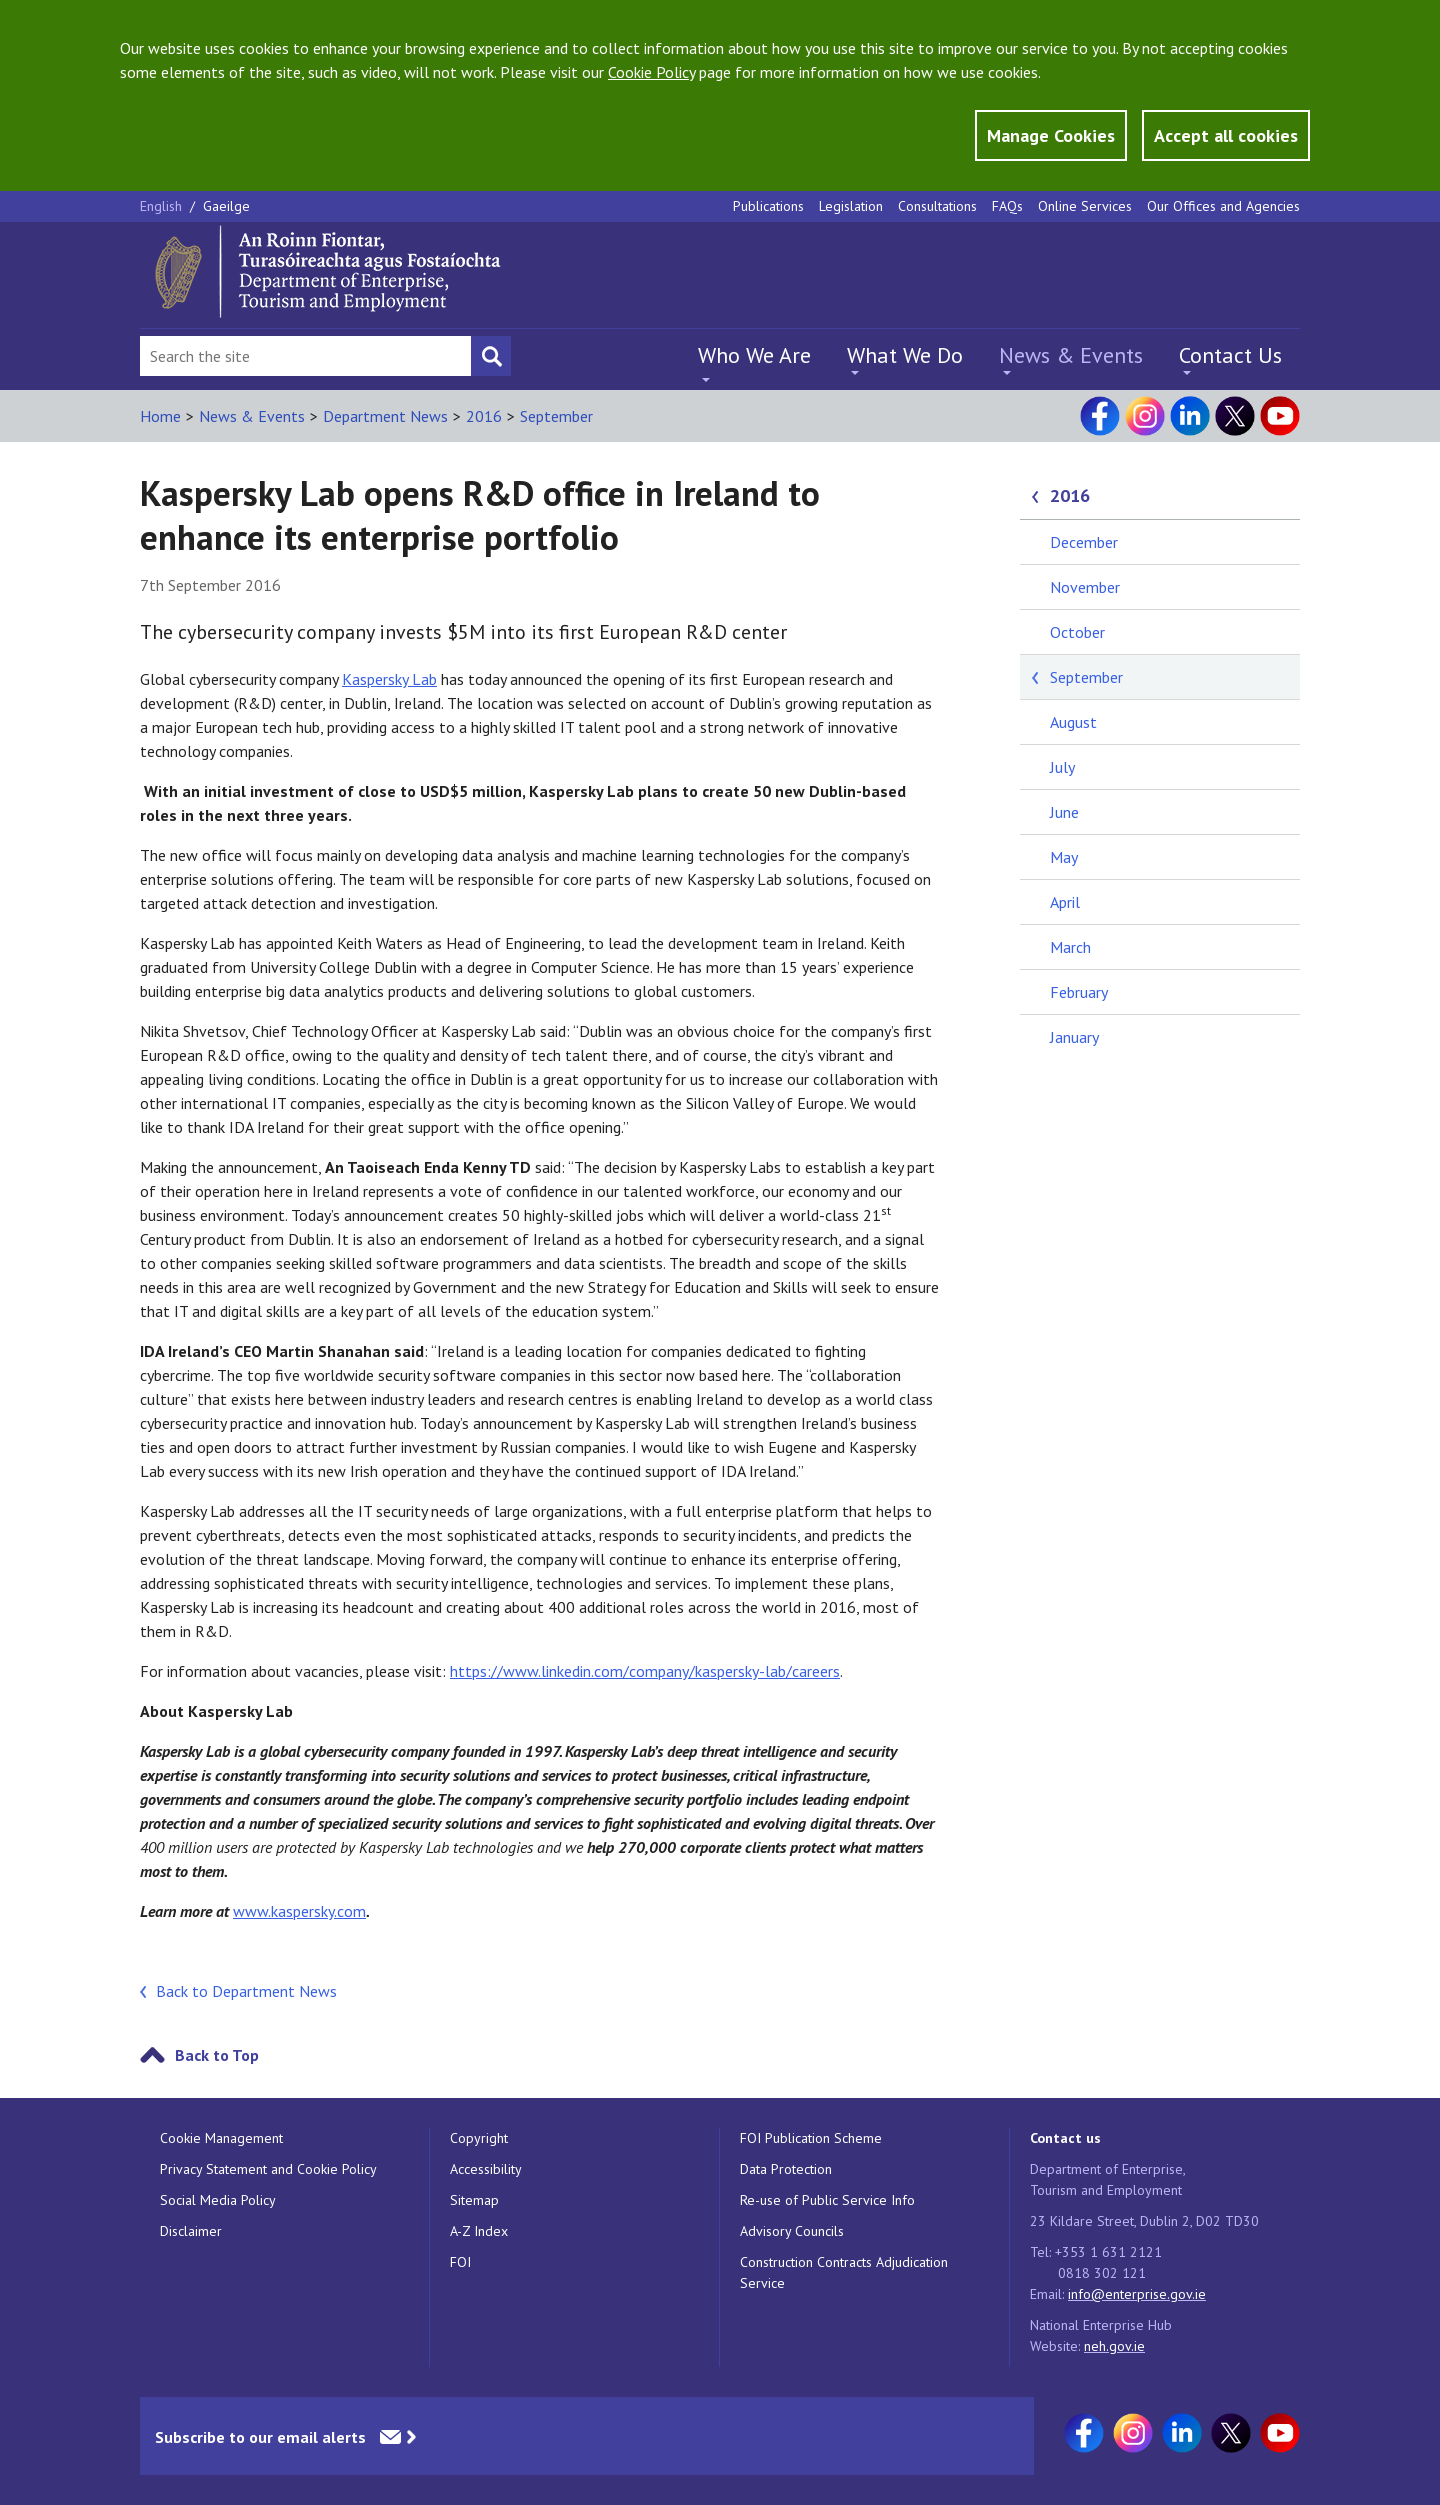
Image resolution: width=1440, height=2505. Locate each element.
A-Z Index (479, 2231)
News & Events (1071, 355)
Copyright (479, 2138)
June (1064, 812)
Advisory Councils (792, 2231)
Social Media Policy (218, 2200)
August (1073, 722)
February (1079, 992)
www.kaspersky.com (299, 1911)
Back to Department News (246, 1991)
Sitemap (474, 2200)
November (1085, 587)
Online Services (1085, 206)
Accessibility (486, 2169)
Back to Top (217, 2055)
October (1077, 632)
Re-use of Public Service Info (827, 2200)
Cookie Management (221, 2138)
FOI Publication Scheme (811, 2138)
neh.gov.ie (1114, 2346)
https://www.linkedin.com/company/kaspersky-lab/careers (645, 1671)
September (556, 416)
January (1074, 1037)
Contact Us (1230, 355)
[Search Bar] (305, 356)
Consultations (937, 206)
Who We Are (754, 355)
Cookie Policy (651, 72)
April (1065, 902)
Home (160, 416)
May (1064, 857)
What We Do (905, 355)
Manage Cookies (1051, 135)
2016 (484, 416)
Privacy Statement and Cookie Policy (268, 2169)
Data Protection (786, 2169)
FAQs (1007, 206)
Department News (385, 416)
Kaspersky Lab (389, 679)
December (1084, 542)
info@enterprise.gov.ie (1137, 2294)
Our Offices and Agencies (1223, 206)
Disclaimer (191, 2231)
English (163, 206)
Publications (768, 206)
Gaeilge (226, 206)
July (1062, 767)
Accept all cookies (1226, 135)
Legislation (851, 206)
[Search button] (491, 356)
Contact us (1065, 2138)
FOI (460, 2262)
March (1070, 947)
